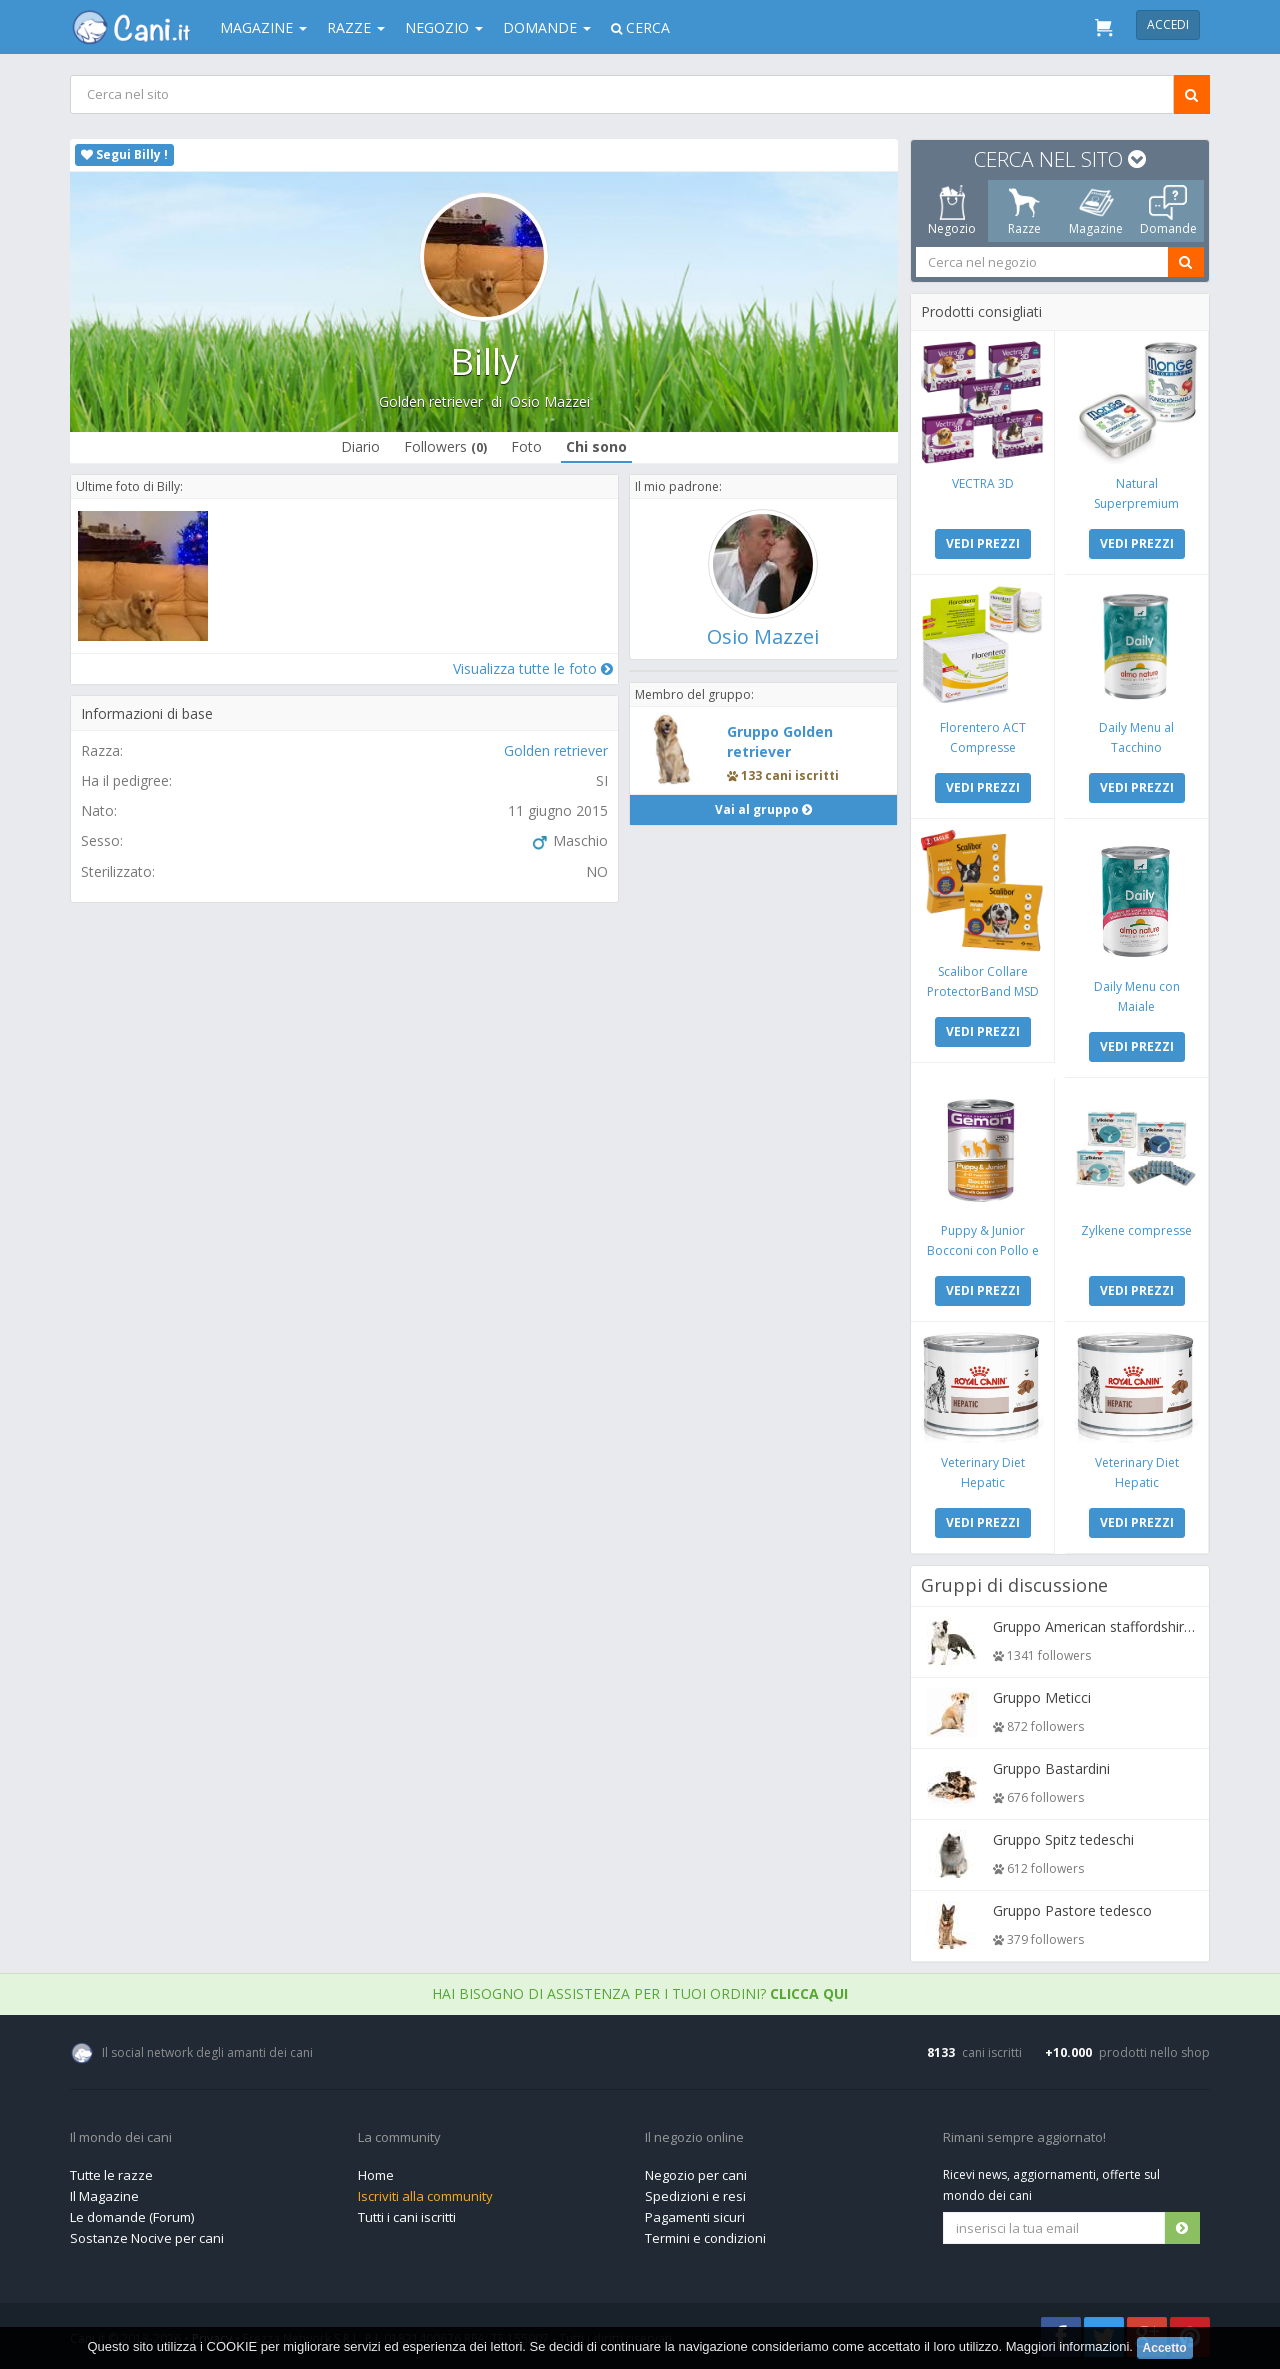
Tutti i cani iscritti (407, 2217)
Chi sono (596, 446)
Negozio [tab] (952, 211)
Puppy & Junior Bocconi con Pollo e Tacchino (983, 1250)
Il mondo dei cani (121, 2138)
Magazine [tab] (1096, 211)
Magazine (263, 27)
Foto (526, 446)
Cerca (640, 27)
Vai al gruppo (763, 809)
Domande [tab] (1168, 211)
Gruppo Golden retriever (780, 741)
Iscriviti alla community (425, 2196)
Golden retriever (431, 401)
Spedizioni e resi (695, 2196)
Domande (547, 27)
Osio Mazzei (550, 401)
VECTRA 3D (983, 483)
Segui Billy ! (124, 154)
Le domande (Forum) (132, 2217)
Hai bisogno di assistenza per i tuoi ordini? (640, 1993)
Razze (356, 27)
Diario (360, 446)
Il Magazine (104, 2196)
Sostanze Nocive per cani (147, 2238)
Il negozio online (694, 2138)
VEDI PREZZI (983, 543)
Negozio (444, 27)
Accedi (1168, 24)
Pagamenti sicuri (695, 2217)
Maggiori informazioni (1068, 2346)
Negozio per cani (696, 2175)
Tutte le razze (111, 2175)
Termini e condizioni (705, 2238)
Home (376, 2175)
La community (399, 2138)
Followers (445, 446)
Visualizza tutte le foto (533, 668)
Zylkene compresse (1136, 1230)
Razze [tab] (1024, 211)
